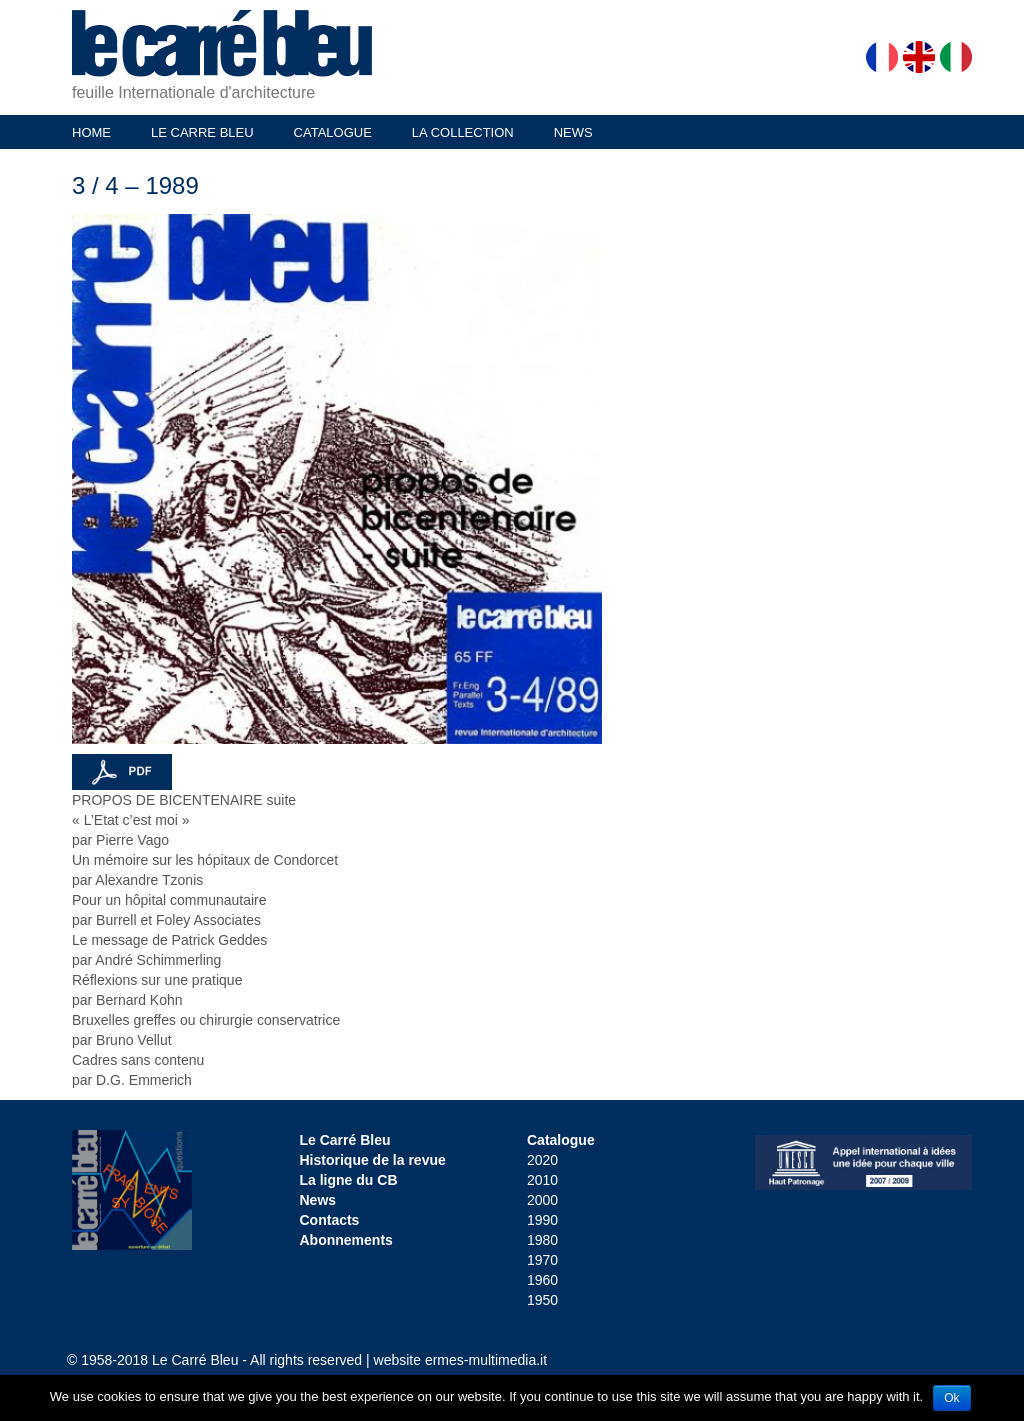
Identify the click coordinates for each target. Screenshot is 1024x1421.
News (318, 1200)
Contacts (330, 1220)
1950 (542, 1300)
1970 (542, 1260)
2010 (542, 1180)
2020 (542, 1160)
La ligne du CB (349, 1180)
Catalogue (561, 1140)
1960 (542, 1280)
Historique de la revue (373, 1160)
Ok (951, 1398)
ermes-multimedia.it (486, 1360)
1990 (542, 1220)
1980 (542, 1240)
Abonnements (346, 1240)
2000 (542, 1200)
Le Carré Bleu (345, 1140)
